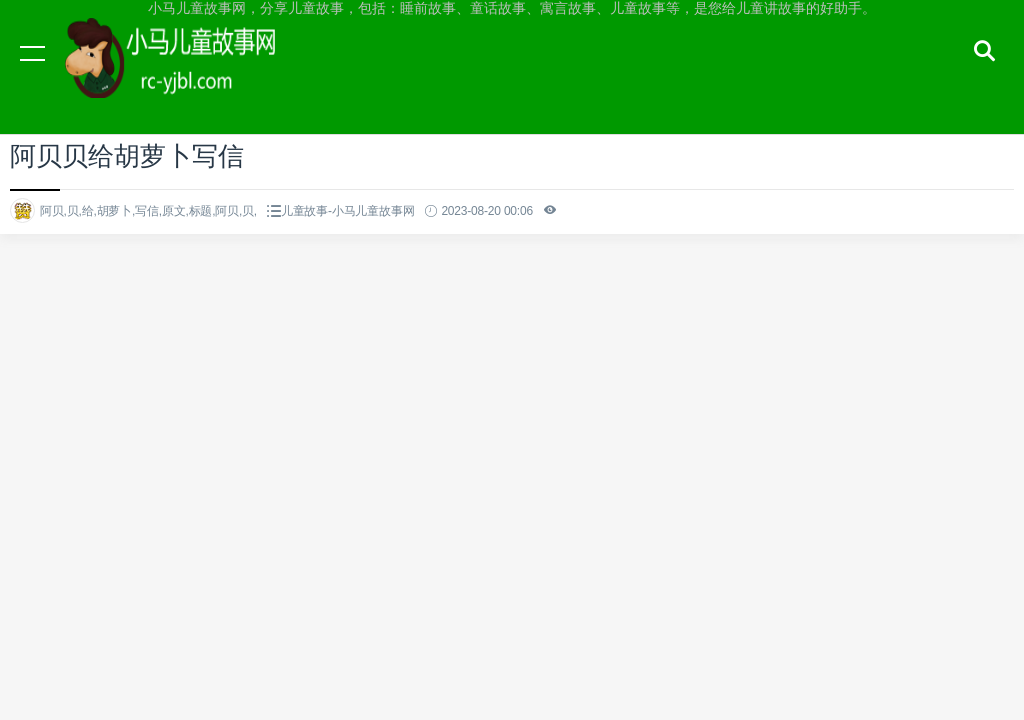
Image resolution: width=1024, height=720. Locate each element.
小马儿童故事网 (190, 72)
